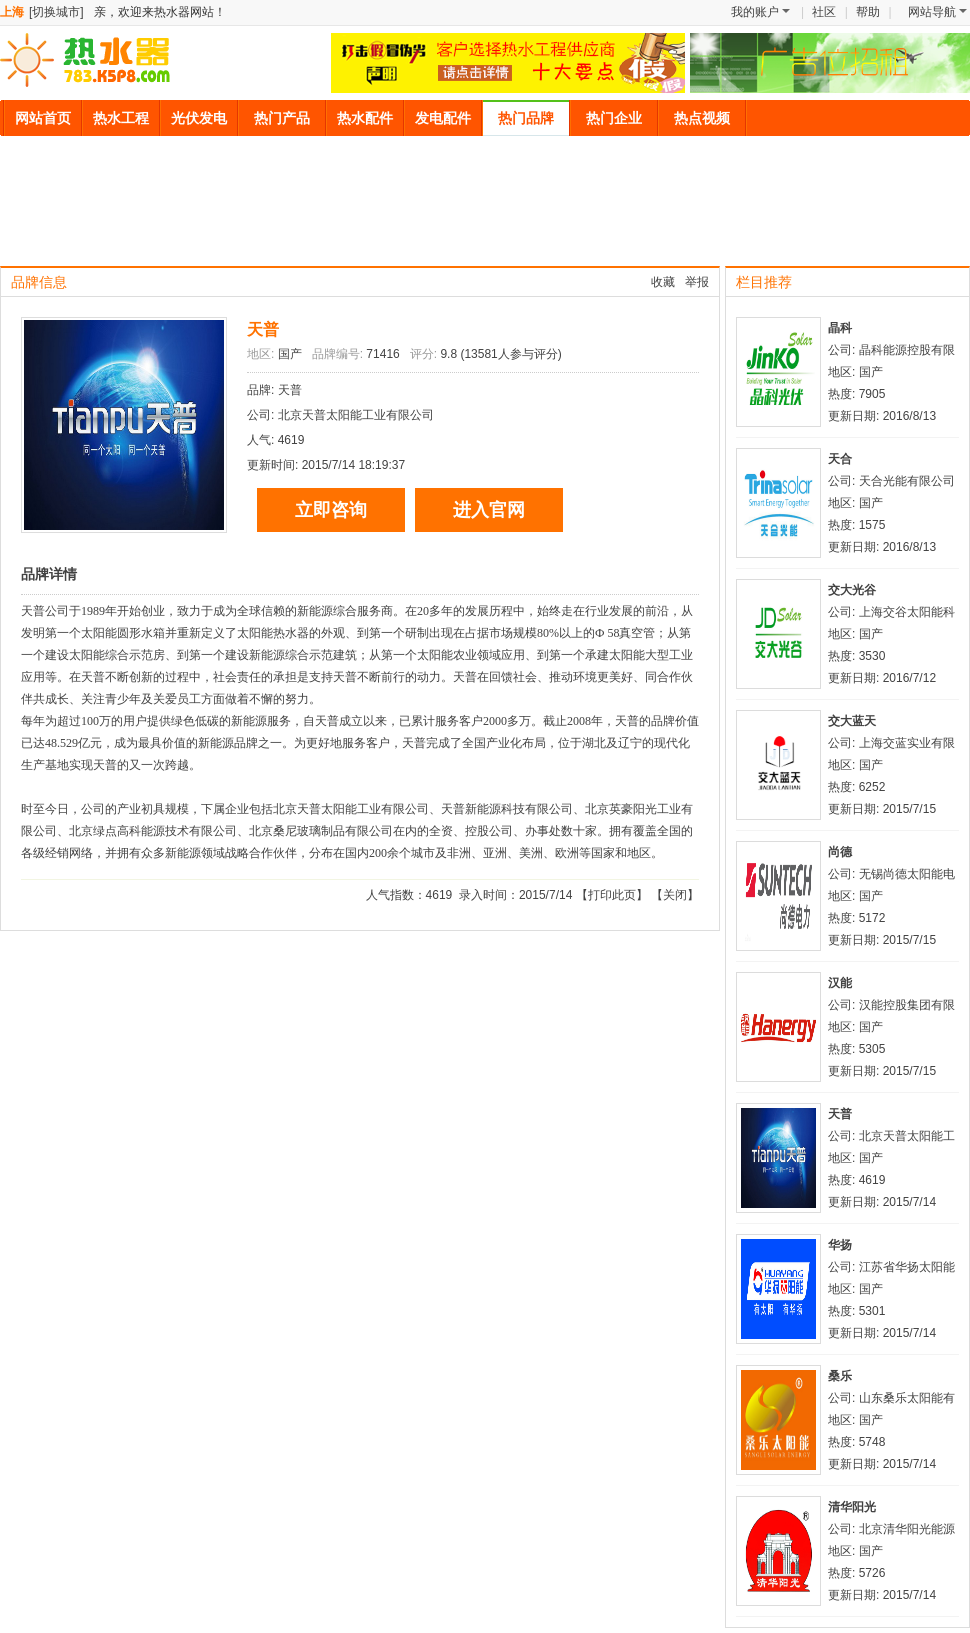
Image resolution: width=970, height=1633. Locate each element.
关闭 (675, 895)
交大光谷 (852, 590)
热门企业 (614, 118)
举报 (697, 282)
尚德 (840, 852)
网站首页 (43, 118)
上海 (12, 12)
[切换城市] (56, 12)
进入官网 (489, 510)
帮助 (868, 12)
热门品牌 (526, 118)
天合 (840, 459)
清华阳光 (852, 1507)
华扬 (840, 1245)
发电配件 (443, 118)
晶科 (840, 328)
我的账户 (760, 12)
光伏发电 (199, 118)
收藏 (663, 282)
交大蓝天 (852, 721)
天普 (263, 329)
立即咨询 (331, 510)
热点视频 (702, 118)
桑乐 (840, 1376)
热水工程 (121, 118)
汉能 (840, 983)
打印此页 (612, 895)
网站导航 (937, 12)
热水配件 (365, 118)
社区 (824, 12)
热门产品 (282, 118)
